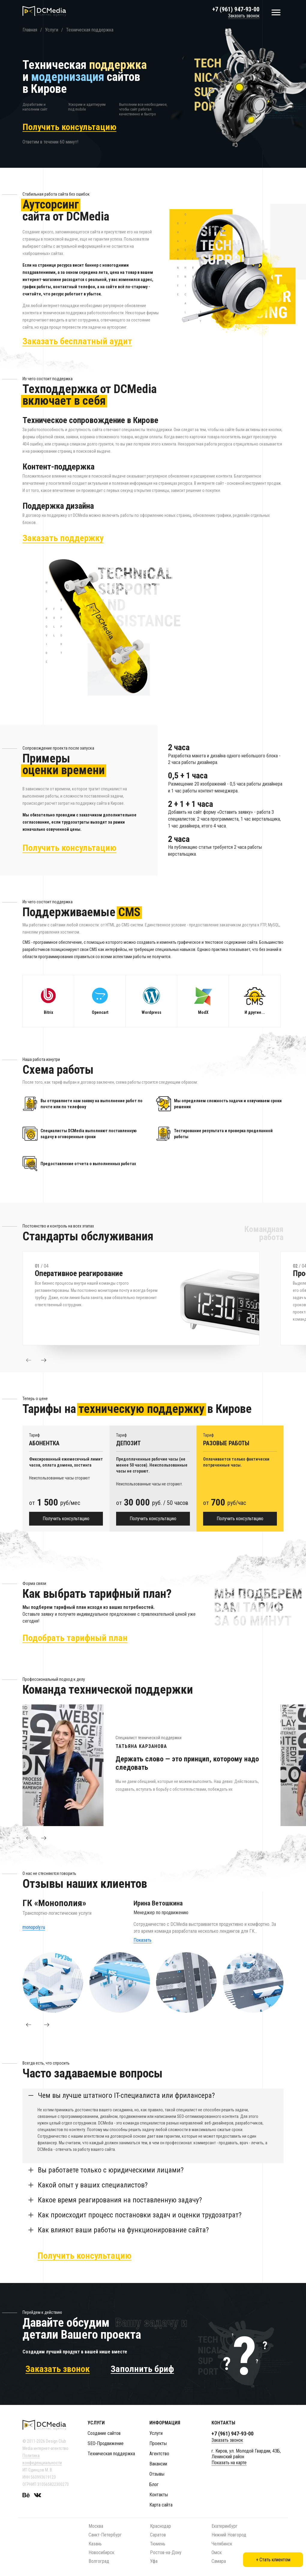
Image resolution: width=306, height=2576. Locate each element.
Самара (219, 2561)
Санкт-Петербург (105, 2535)
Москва (95, 2526)
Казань (95, 2544)
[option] (151, 1298)
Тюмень (157, 2544)
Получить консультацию (66, 1518)
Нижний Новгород (229, 2535)
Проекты (158, 2443)
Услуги (156, 2433)
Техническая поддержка (111, 2453)
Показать (143, 1940)
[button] (28, 1360)
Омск (217, 2552)
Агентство (159, 2453)
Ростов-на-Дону (166, 2552)
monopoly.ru (33, 1927)
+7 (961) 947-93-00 (236, 9)
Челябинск (222, 2544)
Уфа (154, 2561)
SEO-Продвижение (106, 2443)
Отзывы (156, 2474)
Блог (154, 2484)
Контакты (158, 2495)
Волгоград (98, 2561)
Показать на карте (229, 2462)
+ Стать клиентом (273, 2560)
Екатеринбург (225, 2526)
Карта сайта (160, 2505)
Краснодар (160, 2526)
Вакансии (158, 2464)
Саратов (158, 2535)
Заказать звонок (244, 16)
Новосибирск (101, 2552)
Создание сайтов (104, 2433)
